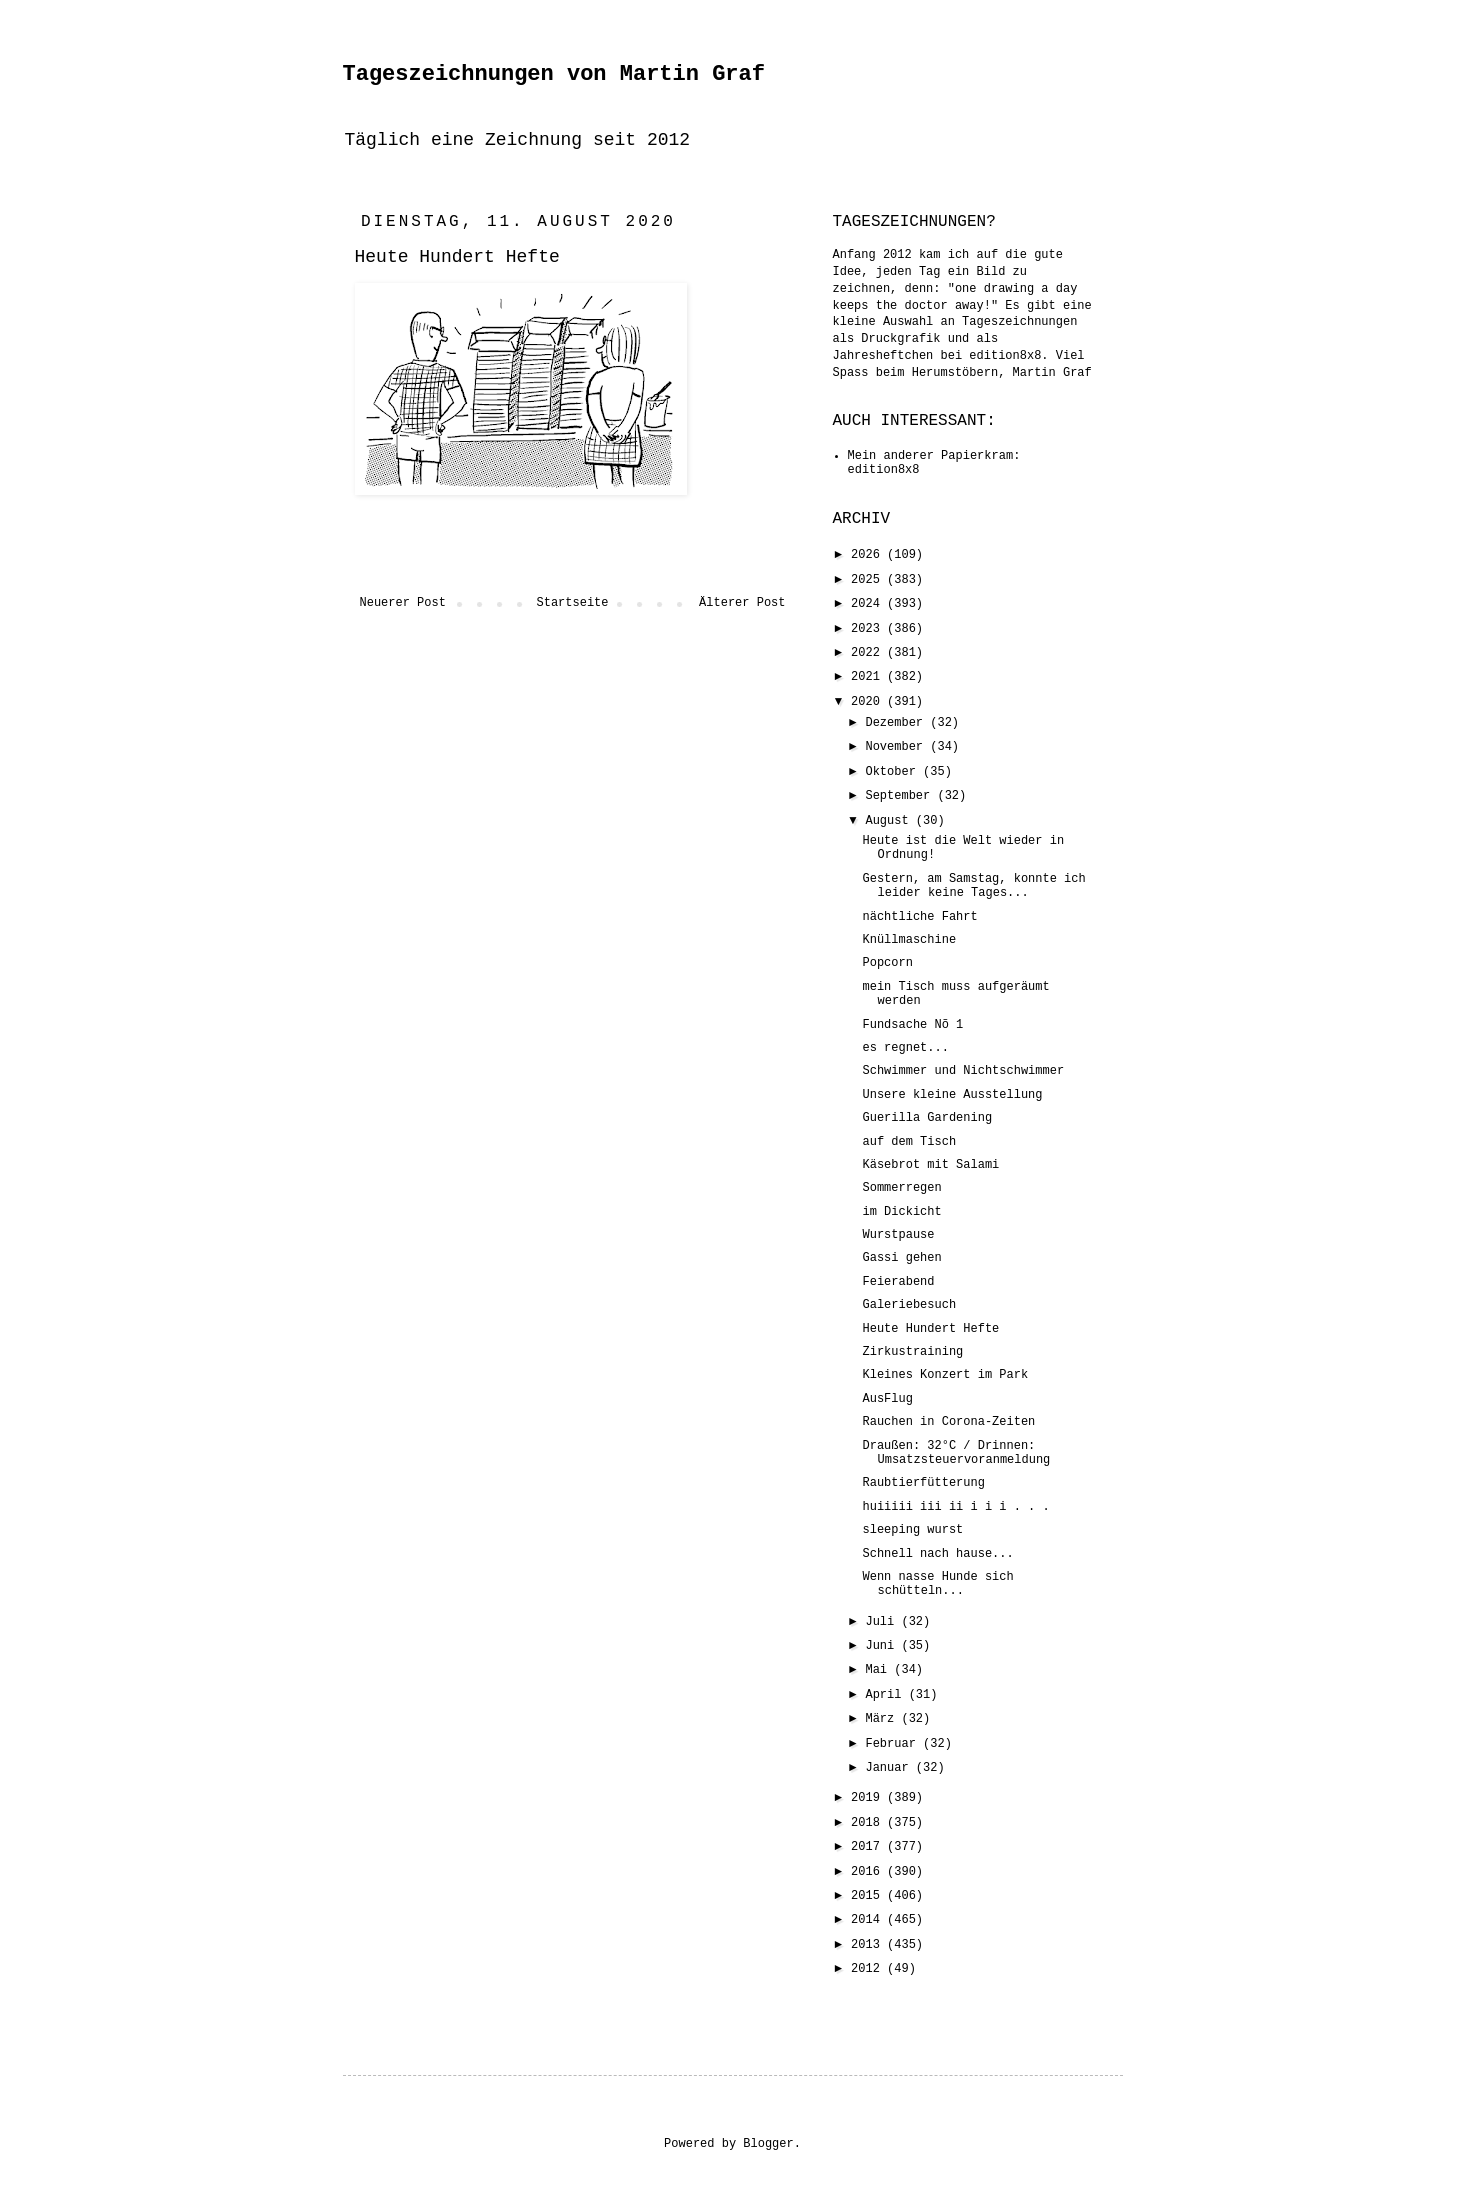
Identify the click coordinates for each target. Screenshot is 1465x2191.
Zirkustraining (912, 1352)
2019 (869, 1798)
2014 (869, 1920)
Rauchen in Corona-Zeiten (948, 1422)
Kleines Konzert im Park (945, 1375)
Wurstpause (898, 1235)
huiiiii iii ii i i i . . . (955, 1507)
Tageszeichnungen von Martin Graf (554, 74)
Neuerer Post (403, 603)
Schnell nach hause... (937, 1554)
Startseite (572, 603)
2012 (869, 1969)
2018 (869, 1823)
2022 (869, 653)
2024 (869, 604)
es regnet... (905, 1048)
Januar (890, 1768)
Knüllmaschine (909, 940)
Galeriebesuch (909, 1305)
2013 (869, 1945)
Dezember (897, 723)
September (901, 796)
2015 (869, 1896)
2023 (869, 629)
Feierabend (898, 1282)
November (897, 747)
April (886, 1695)
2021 (869, 677)
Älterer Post (742, 603)
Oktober (894, 772)
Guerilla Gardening (927, 1118)
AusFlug (887, 1399)
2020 (869, 702)
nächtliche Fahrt (919, 917)
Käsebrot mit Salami (930, 1165)
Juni (883, 1646)
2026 (869, 555)
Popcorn (887, 963)
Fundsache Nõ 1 (912, 1025)
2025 (869, 580)
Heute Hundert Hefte (930, 1329)
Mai (879, 1670)
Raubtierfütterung (923, 1483)
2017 (869, 1847)
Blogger (768, 2144)
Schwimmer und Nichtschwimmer (963, 1071)
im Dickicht (901, 1212)
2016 (869, 1872)
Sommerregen (901, 1188)
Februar (894, 1744)
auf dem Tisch (909, 1142)
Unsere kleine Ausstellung (952, 1095)
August (890, 821)
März (883, 1719)
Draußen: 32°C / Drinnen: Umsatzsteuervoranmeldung (956, 1453)
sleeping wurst (912, 1530)
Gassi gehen (901, 1258)
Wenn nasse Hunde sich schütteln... (937, 1584)
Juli (883, 1622)
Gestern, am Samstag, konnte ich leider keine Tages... (973, 886)
